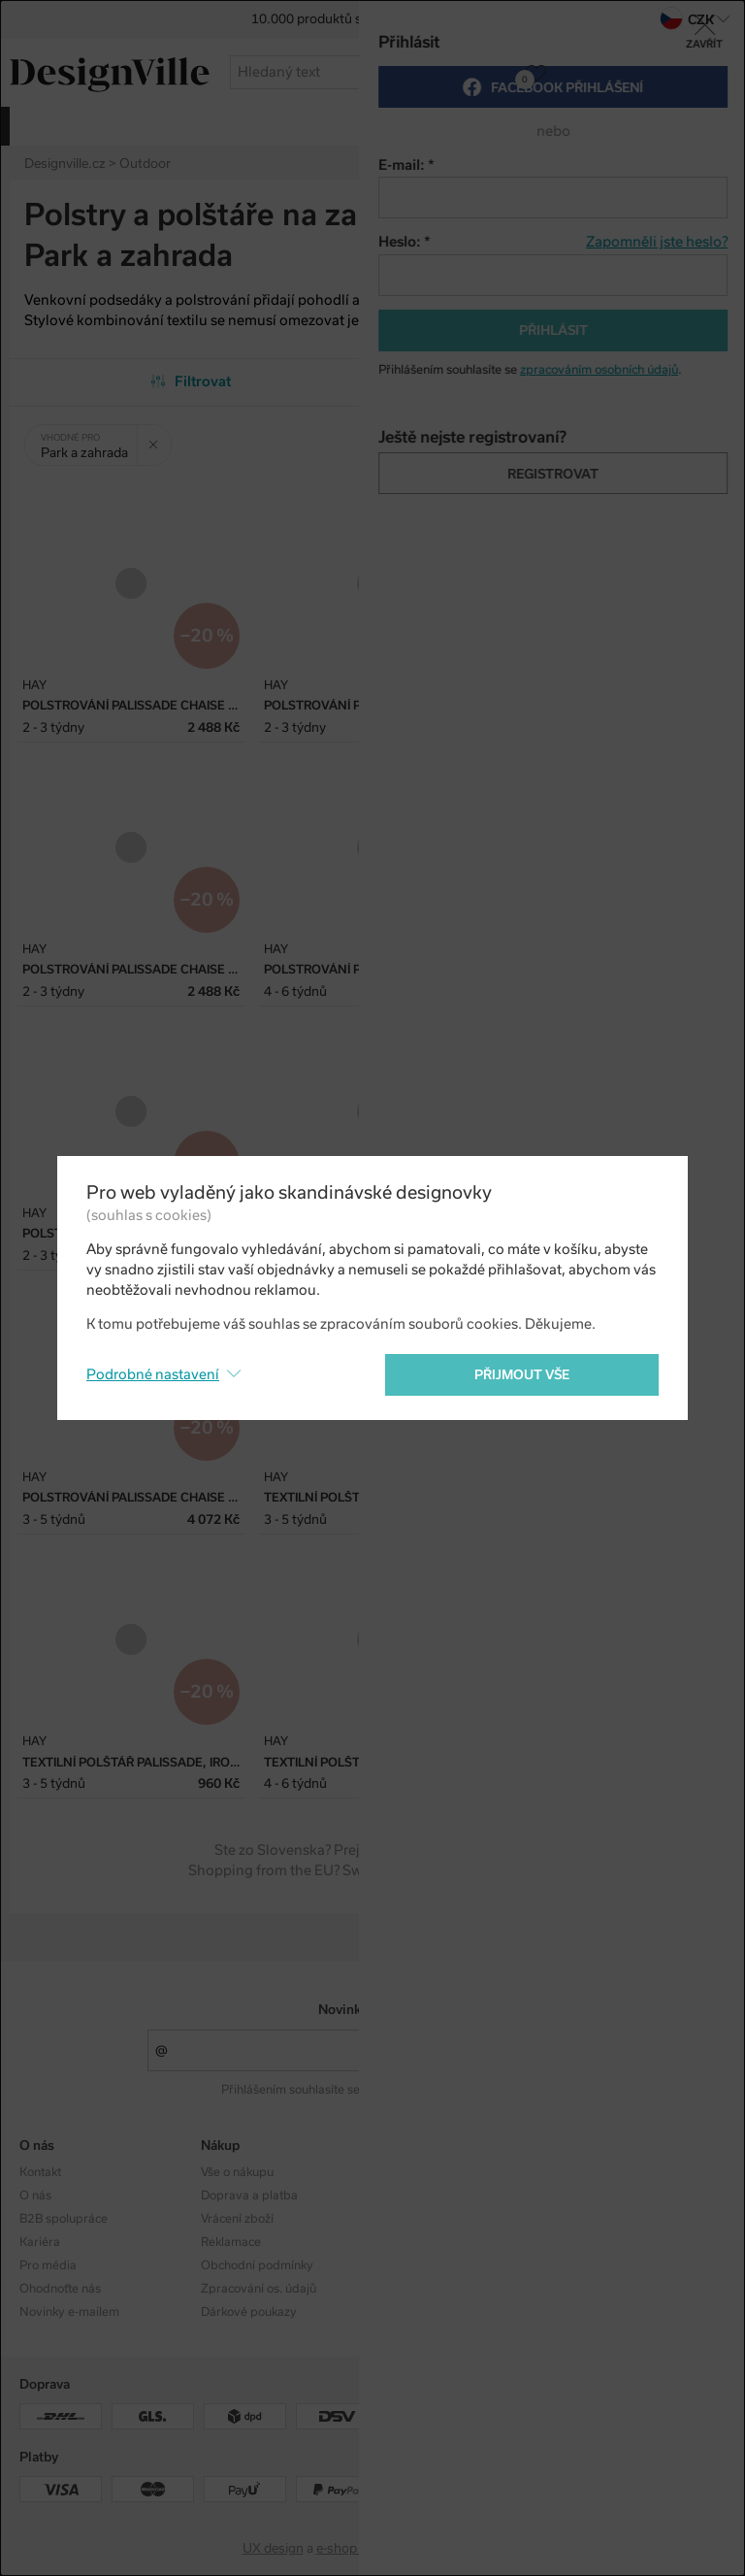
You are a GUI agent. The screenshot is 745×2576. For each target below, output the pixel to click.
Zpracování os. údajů (258, 2288)
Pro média (48, 2265)
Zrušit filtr (160, 437)
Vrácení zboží (237, 2219)
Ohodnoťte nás (60, 2288)
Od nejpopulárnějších (554, 381)
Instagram (592, 2172)
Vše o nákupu (237, 2172)
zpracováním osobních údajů (442, 2090)
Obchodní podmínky (257, 2265)
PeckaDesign (464, 2548)
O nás (35, 2195)
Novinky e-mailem (373, 2009)
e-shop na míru (360, 2548)
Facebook (590, 2195)
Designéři (409, 2195)
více (647, 124)
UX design (273, 2548)
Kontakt (40, 2172)
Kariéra (39, 2242)
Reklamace (231, 2242)
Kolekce (403, 2172)
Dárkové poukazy (249, 2312)
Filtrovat (191, 381)
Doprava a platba (249, 2195)
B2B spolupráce (63, 2219)
